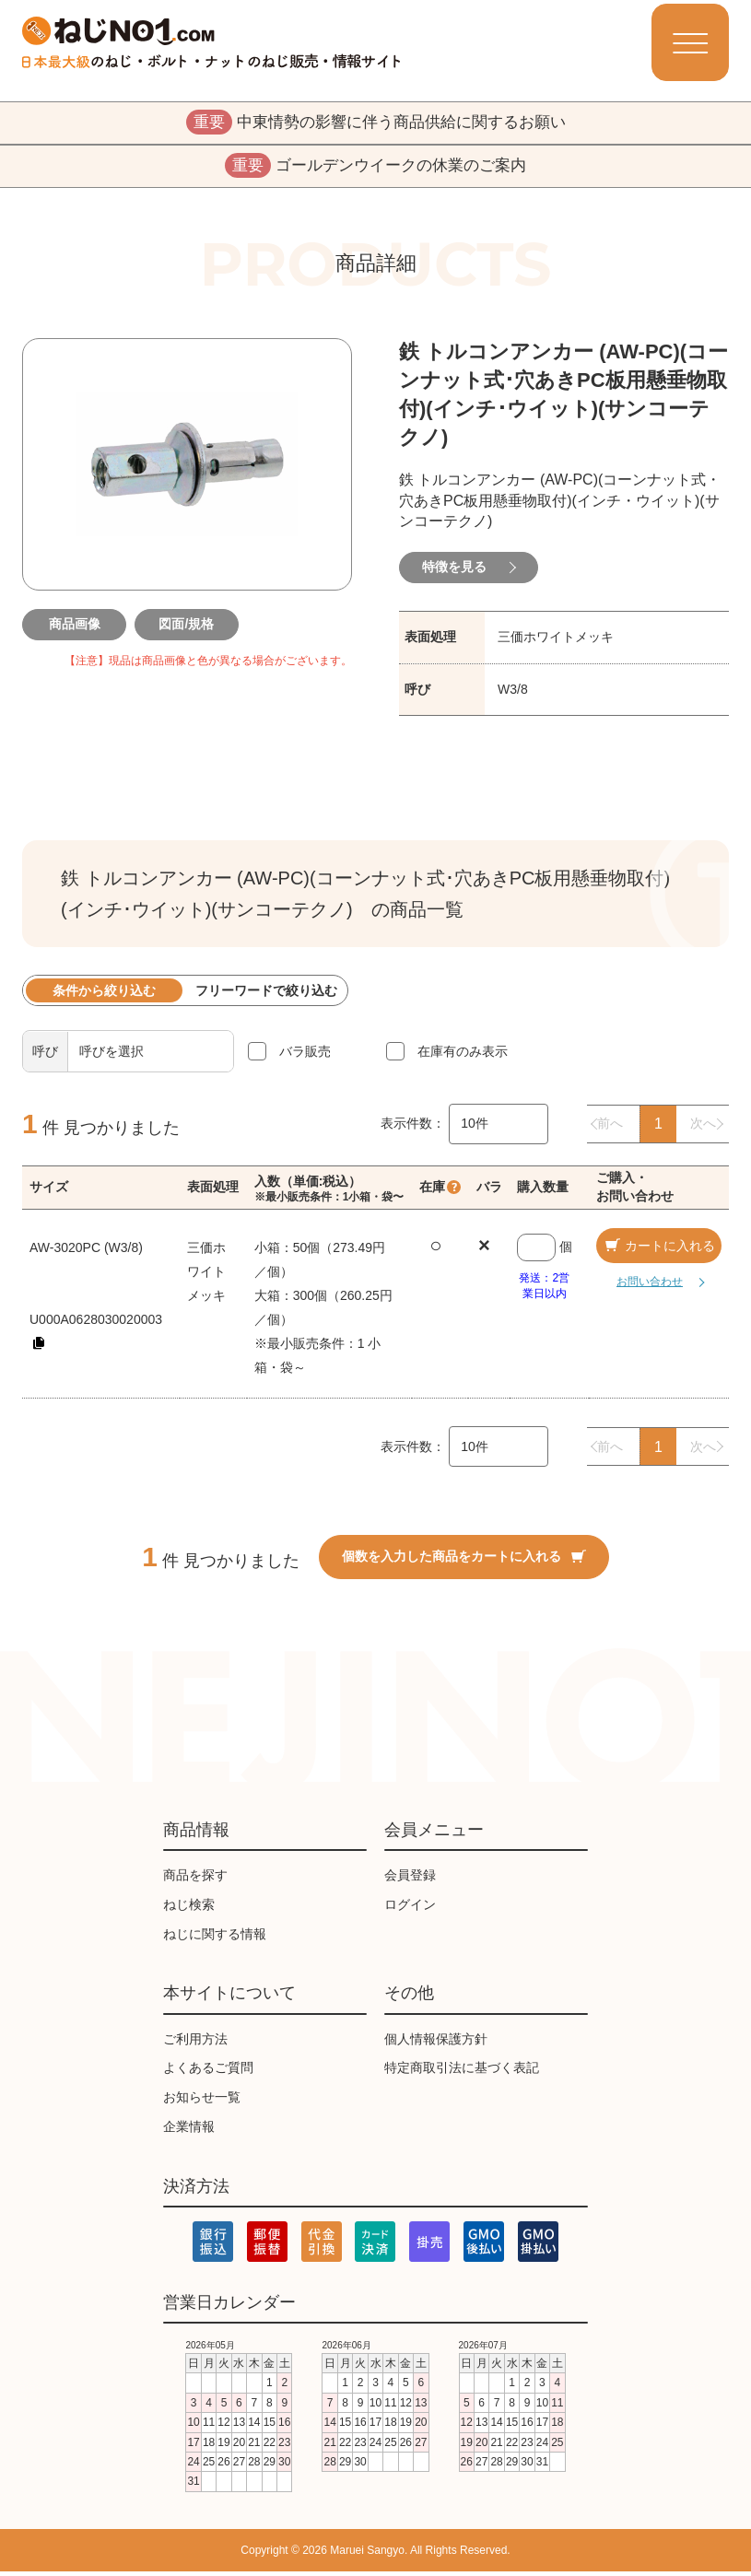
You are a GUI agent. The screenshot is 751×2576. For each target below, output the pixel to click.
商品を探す (195, 1878)
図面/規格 (187, 627)
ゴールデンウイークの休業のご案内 (375, 168)
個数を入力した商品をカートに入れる (464, 1559)
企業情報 (189, 2130)
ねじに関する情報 (214, 1937)
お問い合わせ (643, 1286)
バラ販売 (305, 1055)
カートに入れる (659, 1249)
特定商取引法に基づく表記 (461, 2072)
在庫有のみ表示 (462, 1055)
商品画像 (74, 627)
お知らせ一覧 (202, 2101)
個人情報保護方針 (435, 2042)
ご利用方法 (195, 2042)
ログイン (410, 1908)
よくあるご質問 (208, 2072)
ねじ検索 (189, 1908)
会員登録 (410, 1878)
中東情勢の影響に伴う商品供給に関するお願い (375, 123)
